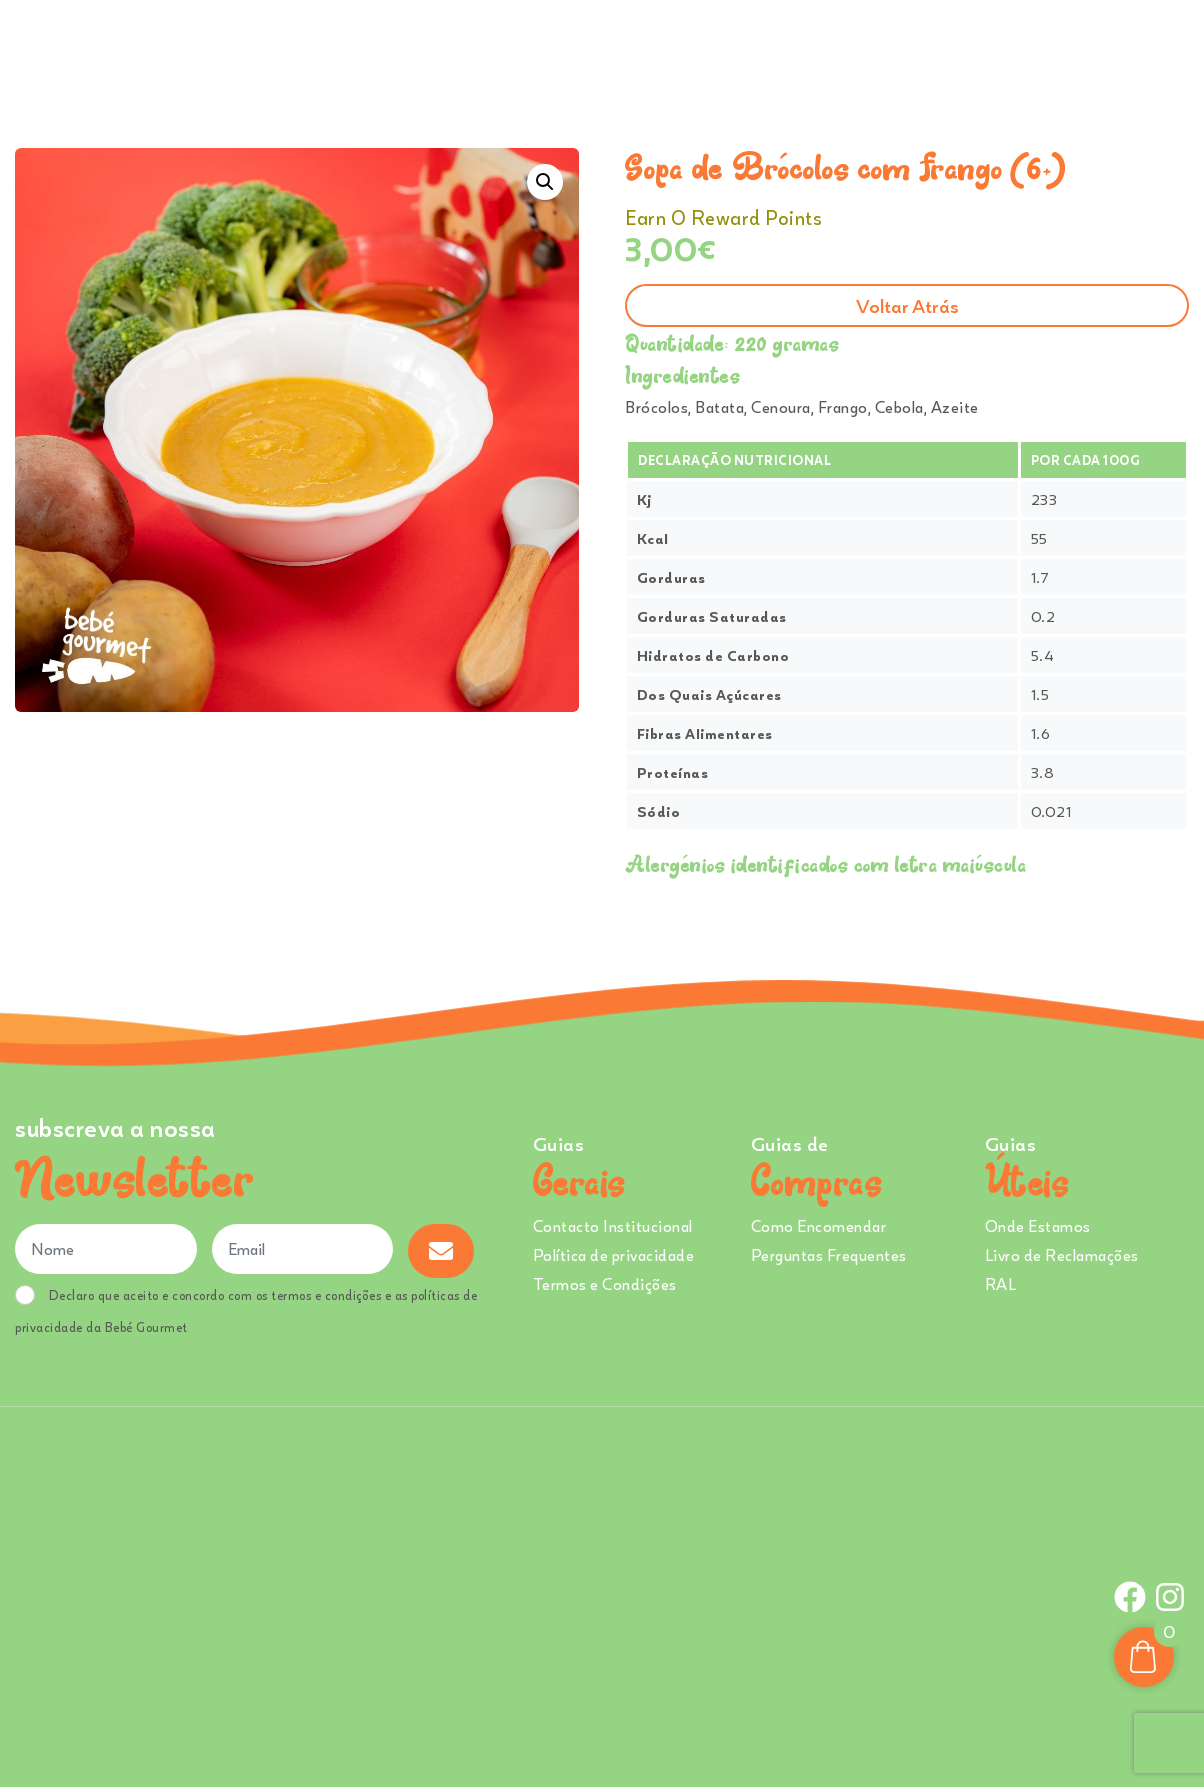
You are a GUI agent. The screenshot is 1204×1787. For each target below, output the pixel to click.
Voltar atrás (907, 305)
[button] (545, 182)
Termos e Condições (605, 1284)
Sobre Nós (670, 49)
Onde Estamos (986, 49)
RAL (1001, 1284)
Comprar (478, 49)
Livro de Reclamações (1062, 1255)
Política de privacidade (614, 1255)
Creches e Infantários (827, 49)
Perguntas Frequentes (829, 1255)
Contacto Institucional (613, 1226)
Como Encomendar (819, 1226)
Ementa (577, 49)
